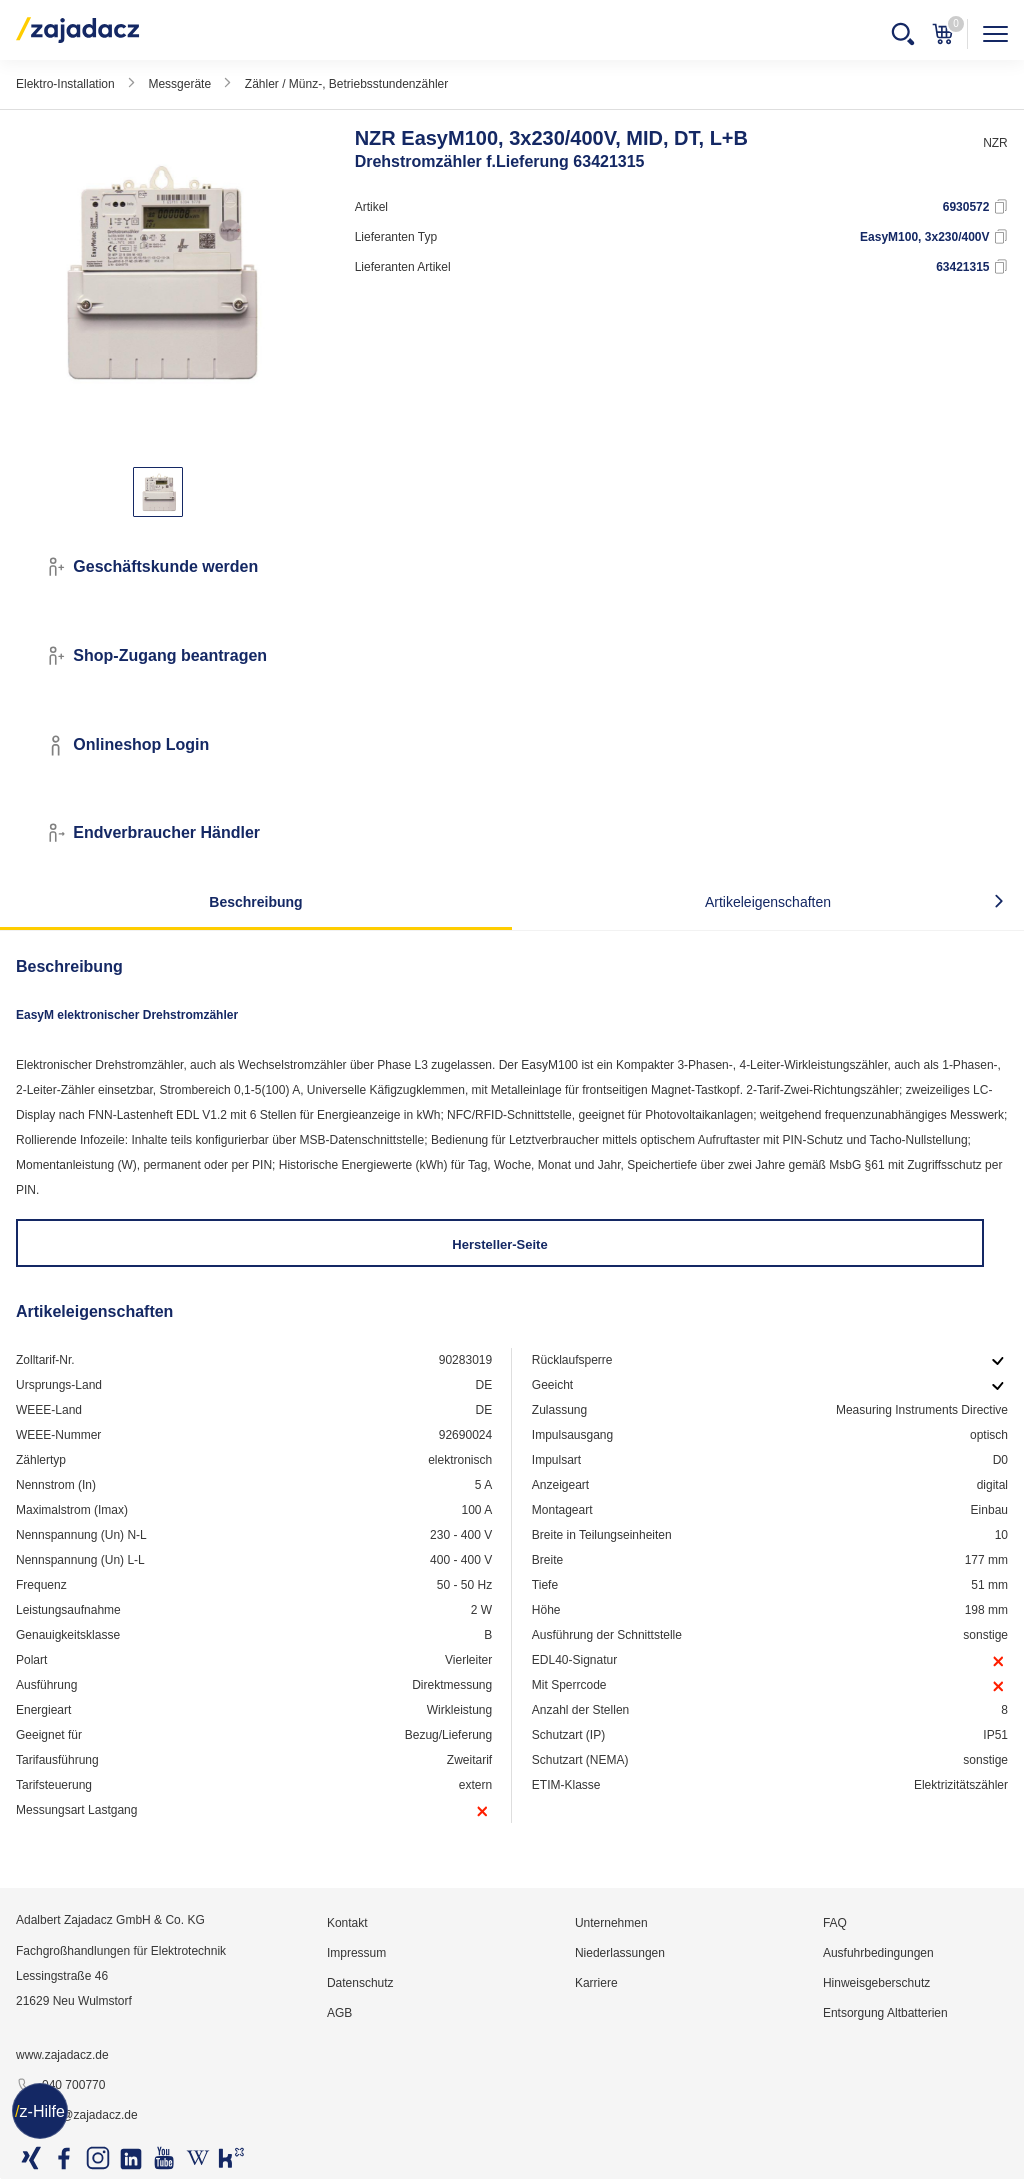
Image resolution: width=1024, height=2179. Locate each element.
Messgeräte (179, 84)
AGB (339, 2013)
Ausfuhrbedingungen (878, 1953)
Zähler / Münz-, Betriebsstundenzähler (346, 84)
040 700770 (60, 2086)
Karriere (596, 1983)
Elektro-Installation (65, 84)
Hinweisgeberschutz (876, 1983)
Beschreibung (255, 902)
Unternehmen (611, 1923)
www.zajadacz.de (62, 2055)
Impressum (356, 1953)
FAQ (835, 1923)
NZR (995, 143)
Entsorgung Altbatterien (885, 2013)
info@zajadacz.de (77, 2116)
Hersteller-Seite (499, 1244)
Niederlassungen (620, 1953)
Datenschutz (360, 1983)
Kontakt (347, 1923)
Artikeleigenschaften (768, 902)
